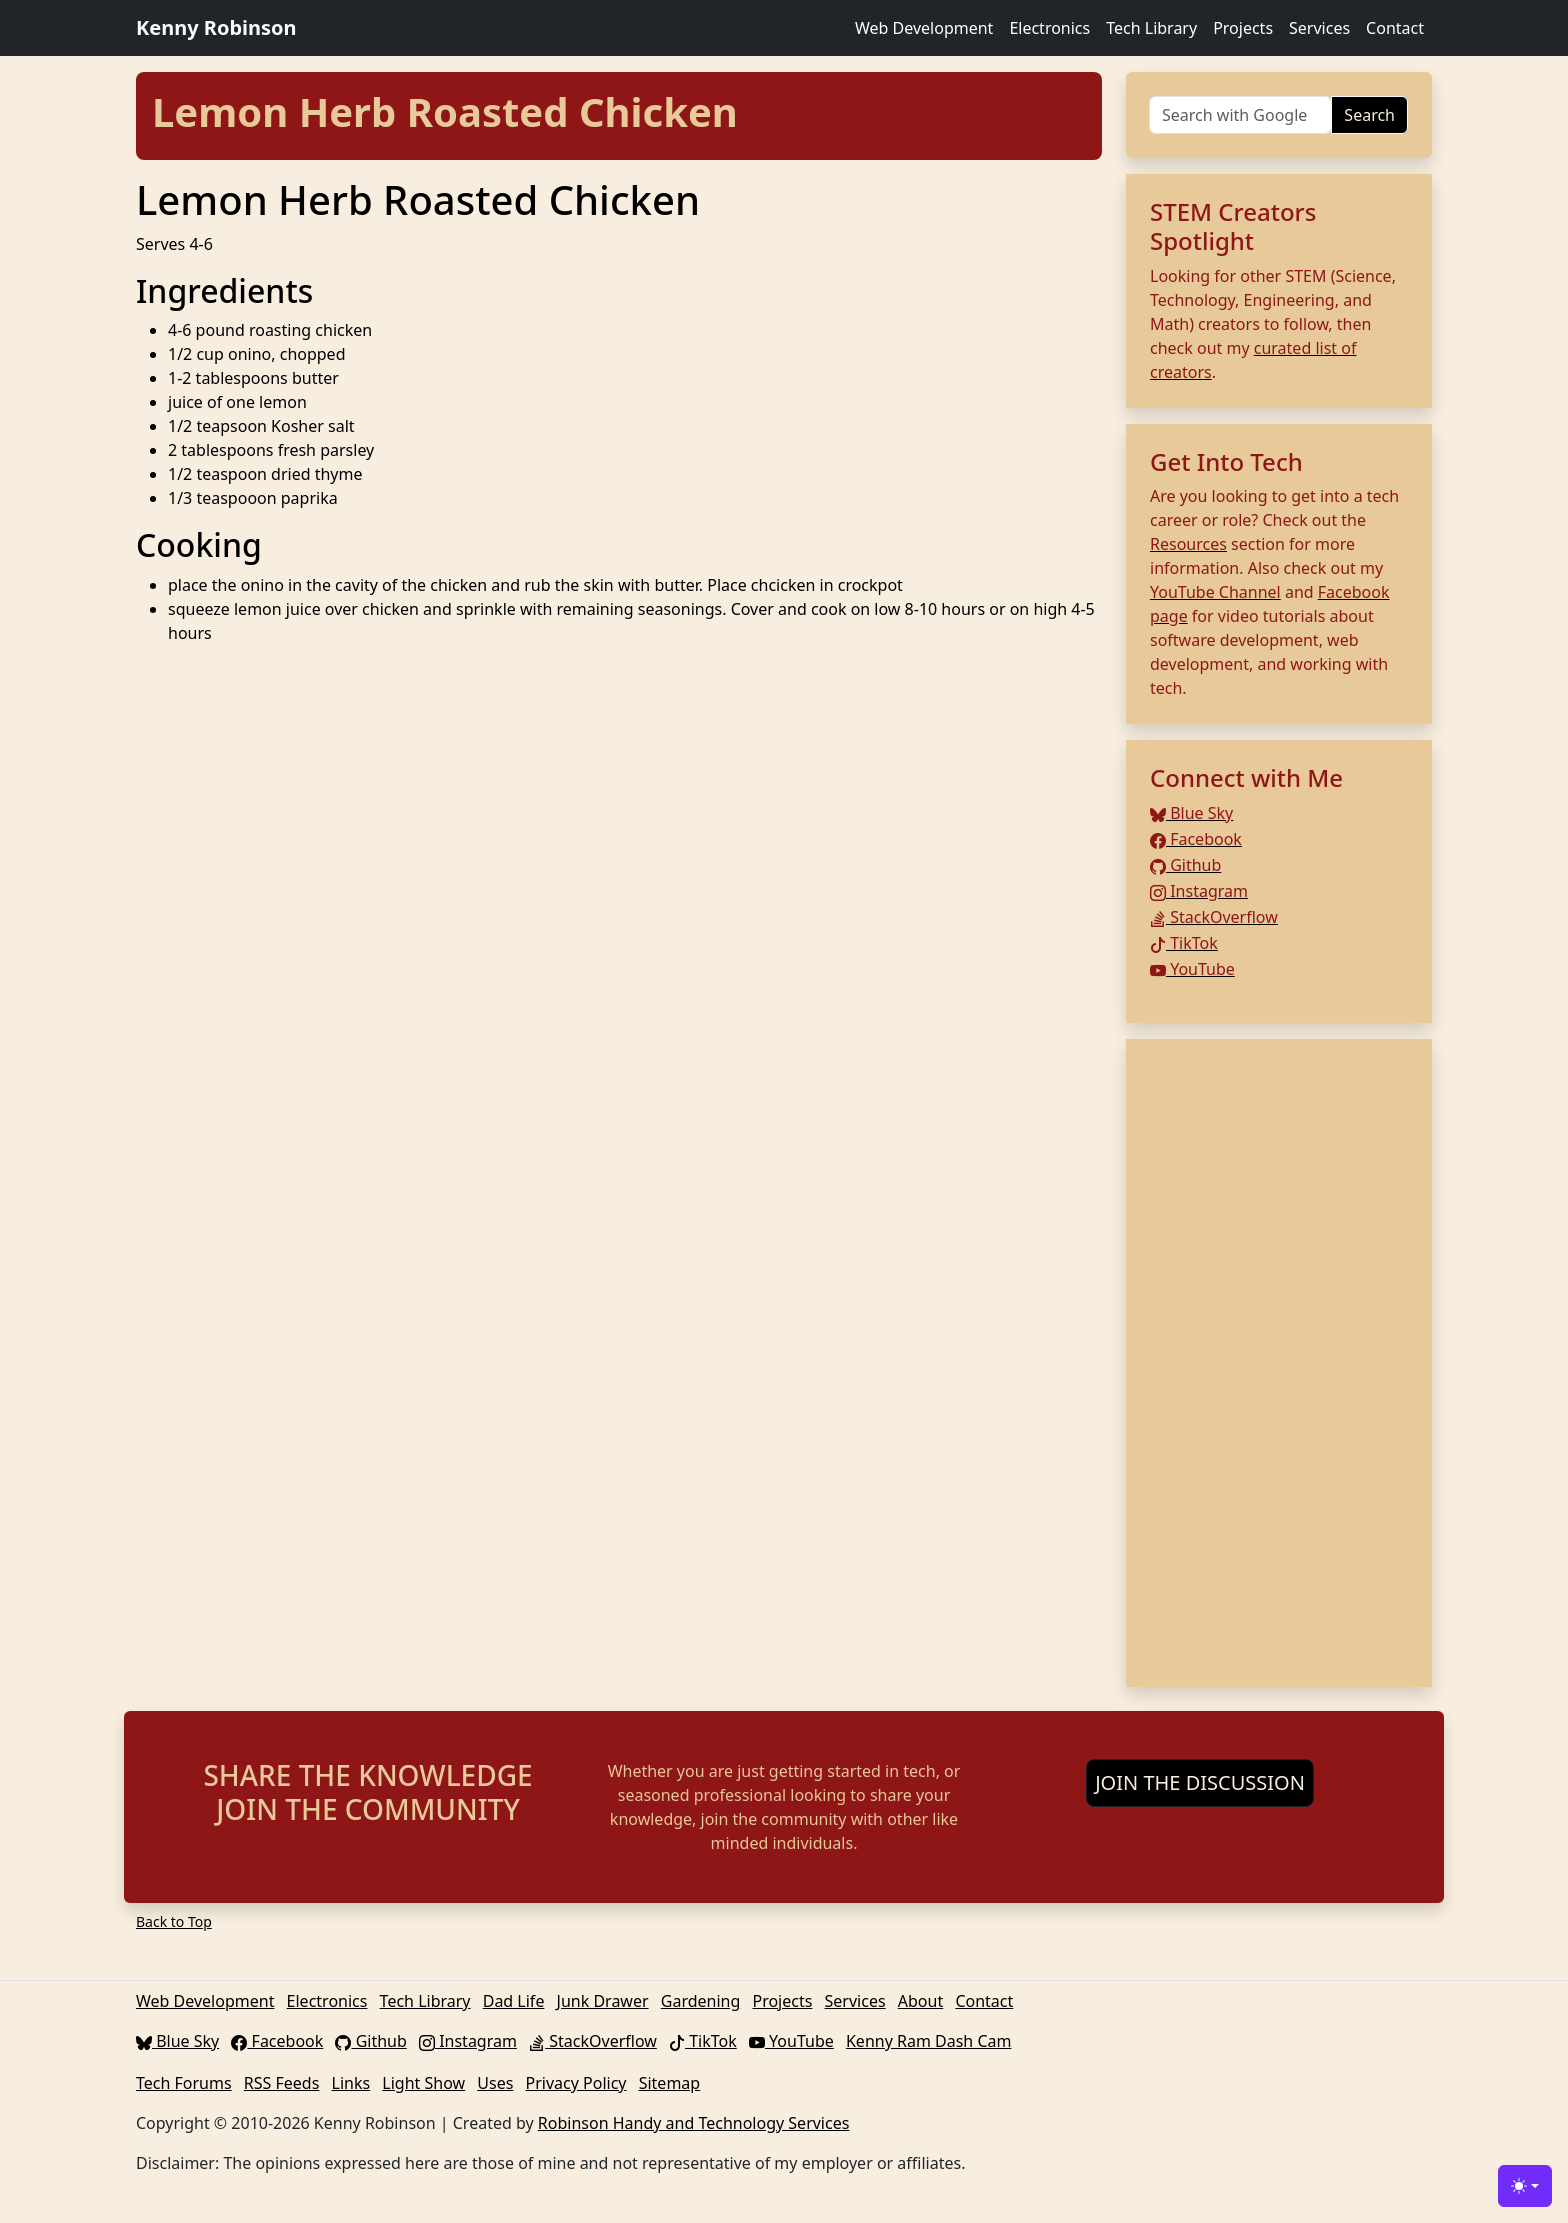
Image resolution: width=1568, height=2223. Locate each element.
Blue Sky (1191, 813)
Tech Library (1151, 28)
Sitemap (670, 2083)
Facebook (1196, 839)
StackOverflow (1214, 917)
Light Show (423, 2083)
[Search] (1240, 115)
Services (1319, 28)
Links (351, 2083)
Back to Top (174, 1921)
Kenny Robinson (216, 27)
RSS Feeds (282, 2083)
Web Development (924, 28)
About (920, 2001)
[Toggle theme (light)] (1525, 2186)
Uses (495, 2083)
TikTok (1184, 943)
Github (1185, 865)
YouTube (1192, 969)
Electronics (1049, 28)
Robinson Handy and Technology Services (694, 2123)
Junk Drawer (603, 2001)
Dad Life (514, 2001)
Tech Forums (184, 2083)
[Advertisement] (1279, 1363)
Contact (1395, 28)
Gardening (701, 2001)
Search (1369, 115)
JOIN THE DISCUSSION (1200, 1782)
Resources (1188, 544)
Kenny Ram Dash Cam (929, 2041)
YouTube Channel (1215, 592)
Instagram (1199, 891)
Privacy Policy (576, 2083)
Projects (1243, 28)
